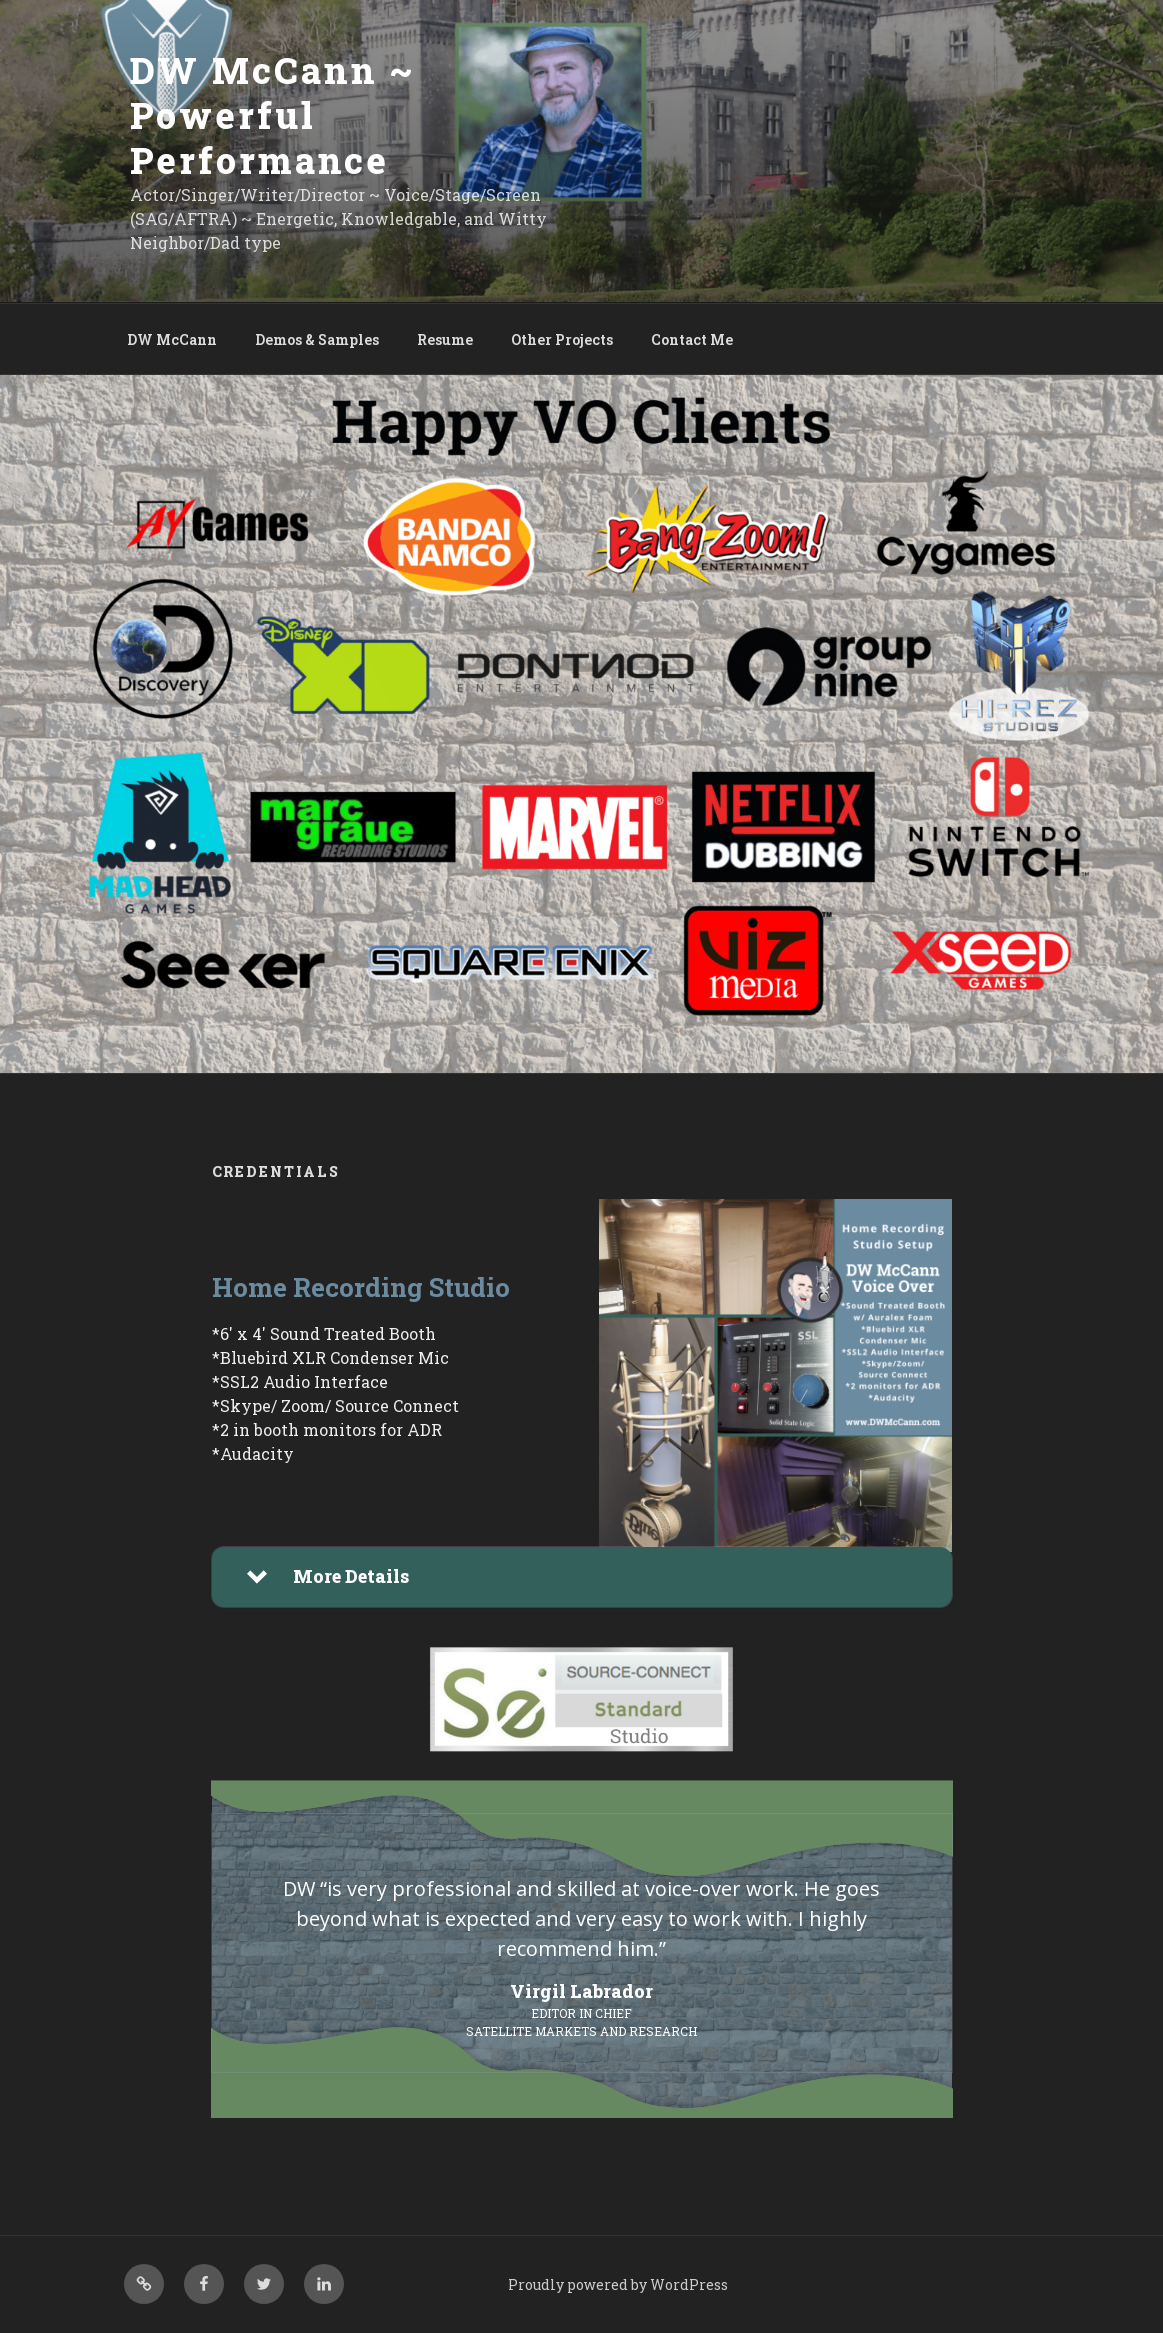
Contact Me (692, 339)
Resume (445, 339)
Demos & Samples (317, 339)
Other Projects (562, 339)
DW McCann (172, 339)
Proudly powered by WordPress (618, 2284)
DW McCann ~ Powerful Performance (273, 115)
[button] (582, 1577)
